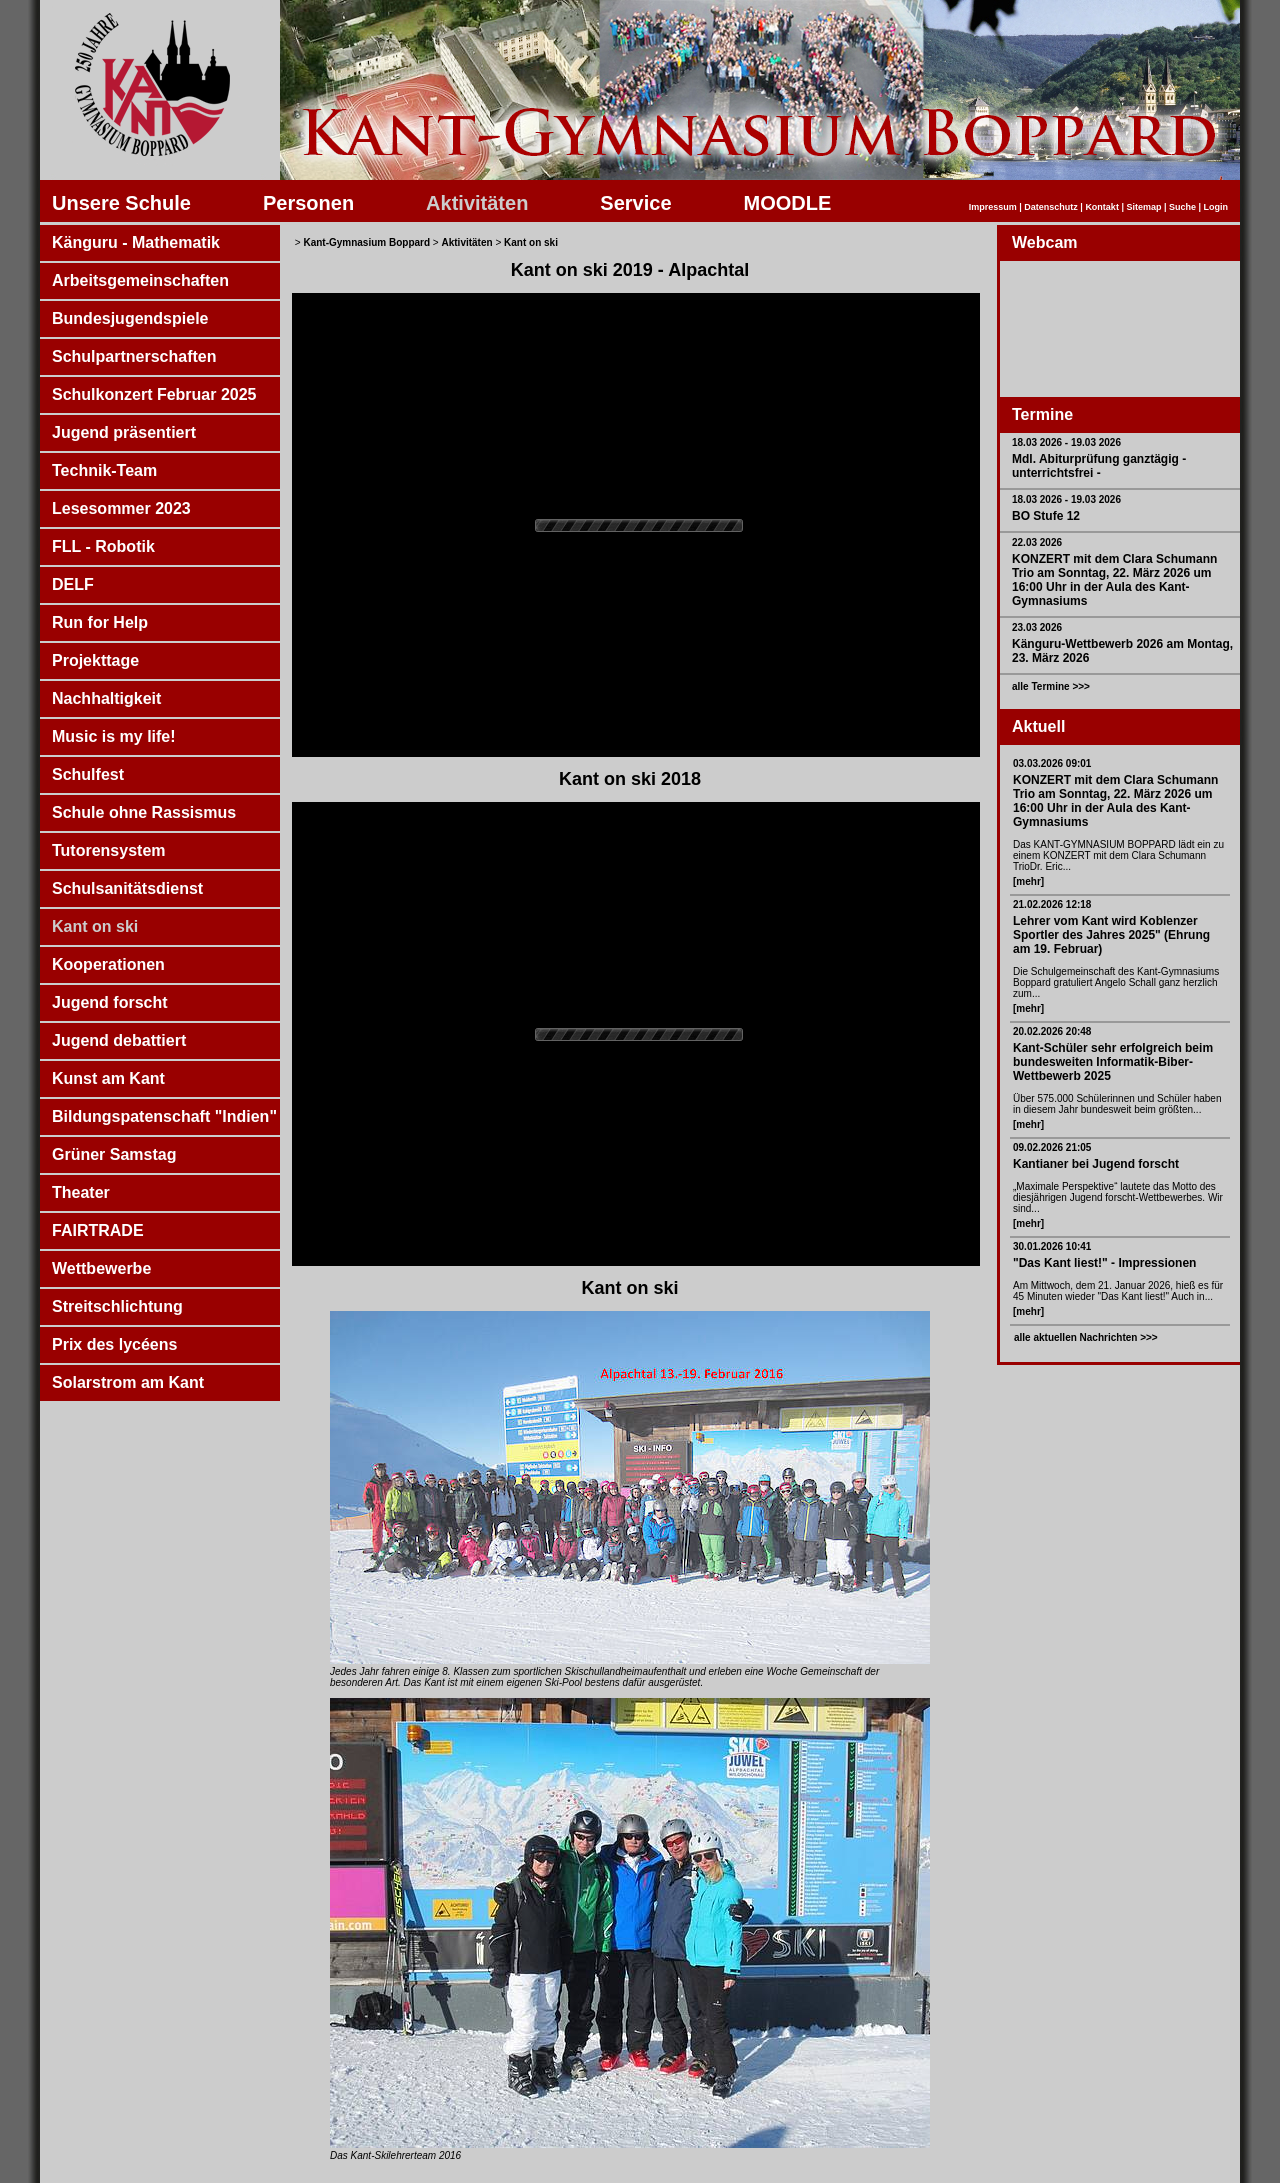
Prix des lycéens (114, 1344)
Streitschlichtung (117, 1306)
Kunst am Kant (108, 1078)
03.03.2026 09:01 (1052, 763)
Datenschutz (1051, 207)
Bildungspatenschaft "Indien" (164, 1116)
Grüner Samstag (114, 1154)
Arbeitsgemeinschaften (140, 280)
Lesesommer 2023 (121, 508)
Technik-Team (104, 470)
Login (1216, 207)
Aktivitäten (477, 203)
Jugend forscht (110, 1002)
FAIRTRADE (98, 1230)
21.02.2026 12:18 (1052, 904)
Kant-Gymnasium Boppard (366, 242)
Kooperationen (108, 964)
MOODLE (788, 203)
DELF (73, 584)
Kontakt (1102, 207)
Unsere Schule (121, 203)
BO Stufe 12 (1046, 516)
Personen (308, 203)
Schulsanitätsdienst (127, 888)
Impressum (993, 207)
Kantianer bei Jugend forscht (1096, 1164)
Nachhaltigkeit (106, 698)
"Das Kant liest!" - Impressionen (1104, 1263)
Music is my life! (114, 736)
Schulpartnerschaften (134, 356)
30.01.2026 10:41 (1052, 1246)
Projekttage (95, 660)
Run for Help (100, 622)
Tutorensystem (109, 850)
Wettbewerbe (101, 1268)
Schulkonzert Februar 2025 (154, 394)
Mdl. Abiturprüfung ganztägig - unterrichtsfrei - (1099, 466)
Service (635, 203)
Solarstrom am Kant (128, 1382)
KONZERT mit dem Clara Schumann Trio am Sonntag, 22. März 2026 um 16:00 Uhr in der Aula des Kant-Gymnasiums (1114, 580)
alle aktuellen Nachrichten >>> (1086, 1337)
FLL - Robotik (103, 546)
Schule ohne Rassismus (144, 812)
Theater (81, 1192)
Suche (1182, 207)
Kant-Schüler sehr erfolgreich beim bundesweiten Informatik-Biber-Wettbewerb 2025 (1113, 1062)
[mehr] (1028, 881)
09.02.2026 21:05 (1052, 1147)
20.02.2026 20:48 (1052, 1031)
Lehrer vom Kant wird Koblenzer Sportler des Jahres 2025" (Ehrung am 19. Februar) (1111, 935)
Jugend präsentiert (124, 432)
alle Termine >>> (1051, 686)
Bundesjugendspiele (130, 318)
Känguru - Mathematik (136, 242)
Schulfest (88, 774)
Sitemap (1143, 207)
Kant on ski (95, 926)
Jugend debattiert (119, 1040)
